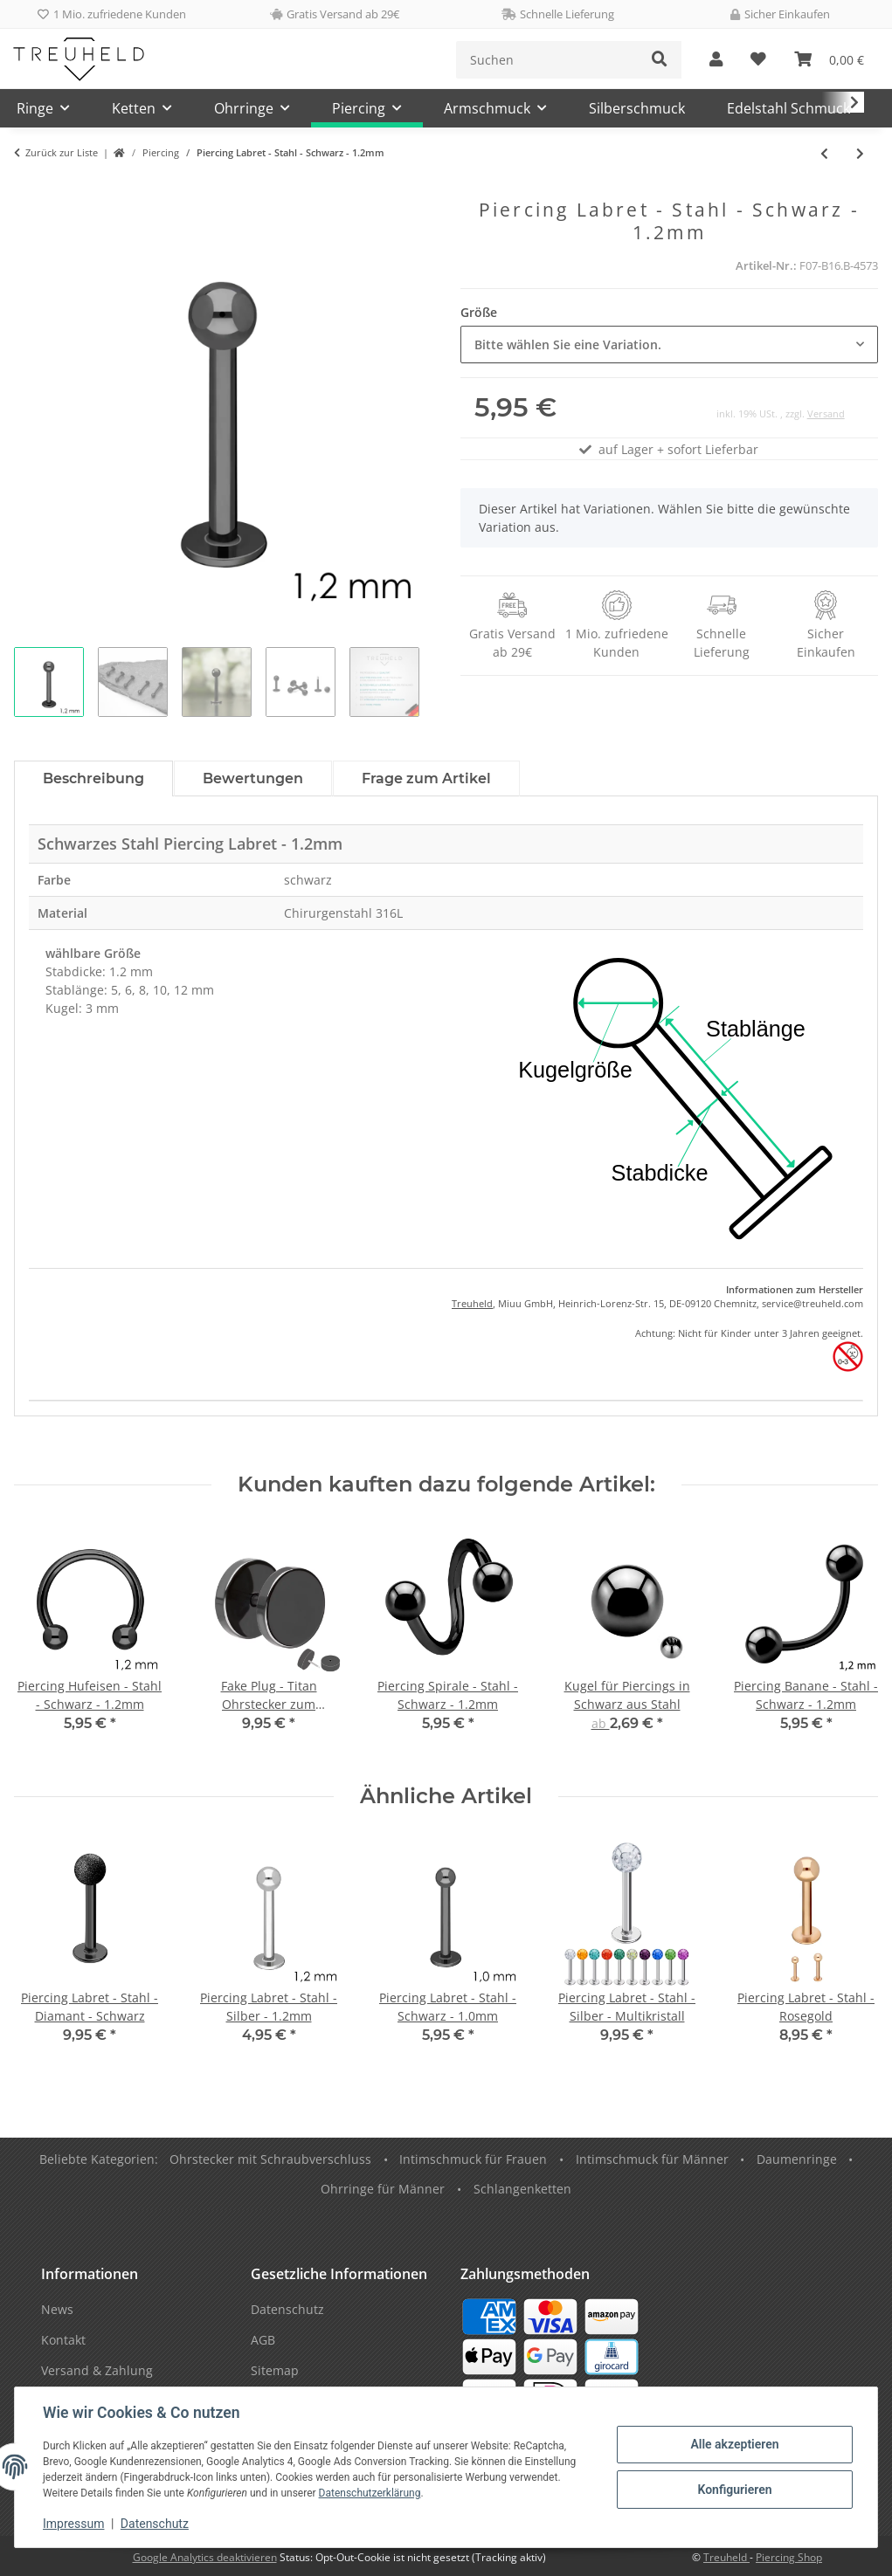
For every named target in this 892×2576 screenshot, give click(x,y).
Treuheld (472, 1303)
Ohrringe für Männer (383, 2188)
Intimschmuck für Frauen (473, 2159)
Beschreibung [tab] (93, 778)
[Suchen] (547, 60)
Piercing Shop (789, 2557)
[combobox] (669, 344)
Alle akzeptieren (734, 2444)
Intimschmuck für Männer (652, 2159)
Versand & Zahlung (97, 2370)
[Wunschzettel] (758, 60)
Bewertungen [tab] (253, 778)
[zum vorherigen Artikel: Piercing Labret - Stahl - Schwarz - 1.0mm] (824, 153)
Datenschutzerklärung (370, 2493)
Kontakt (63, 2339)
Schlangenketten (522, 2188)
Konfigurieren (734, 2490)
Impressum (73, 2524)
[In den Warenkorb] (28, 189)
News (57, 2309)
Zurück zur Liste (61, 152)
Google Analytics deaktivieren (205, 2557)
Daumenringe (797, 2159)
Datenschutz (155, 2524)
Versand (826, 413)
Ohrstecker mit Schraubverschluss (270, 2159)
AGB (263, 2339)
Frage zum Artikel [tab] (426, 778)
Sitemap (275, 2370)
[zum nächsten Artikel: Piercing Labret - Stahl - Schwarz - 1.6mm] (860, 153)
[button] (715, 60)
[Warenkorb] (829, 60)
